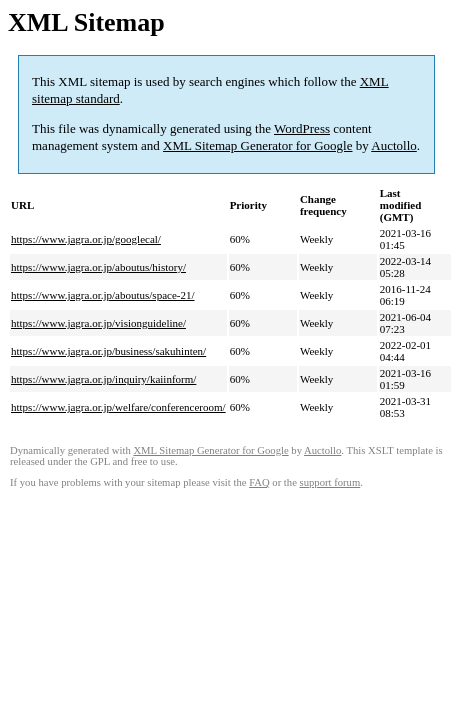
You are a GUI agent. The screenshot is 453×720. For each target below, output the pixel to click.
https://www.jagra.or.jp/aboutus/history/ (98, 267)
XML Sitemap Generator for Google (257, 145)
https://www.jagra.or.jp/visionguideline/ (98, 323)
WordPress (302, 128)
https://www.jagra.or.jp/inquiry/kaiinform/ (103, 379)
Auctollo (394, 145)
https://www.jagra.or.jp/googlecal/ (86, 239)
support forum (330, 482)
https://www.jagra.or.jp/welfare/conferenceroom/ (118, 407)
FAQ (259, 482)
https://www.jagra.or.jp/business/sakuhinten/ (108, 351)
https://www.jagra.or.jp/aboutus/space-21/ (103, 295)
